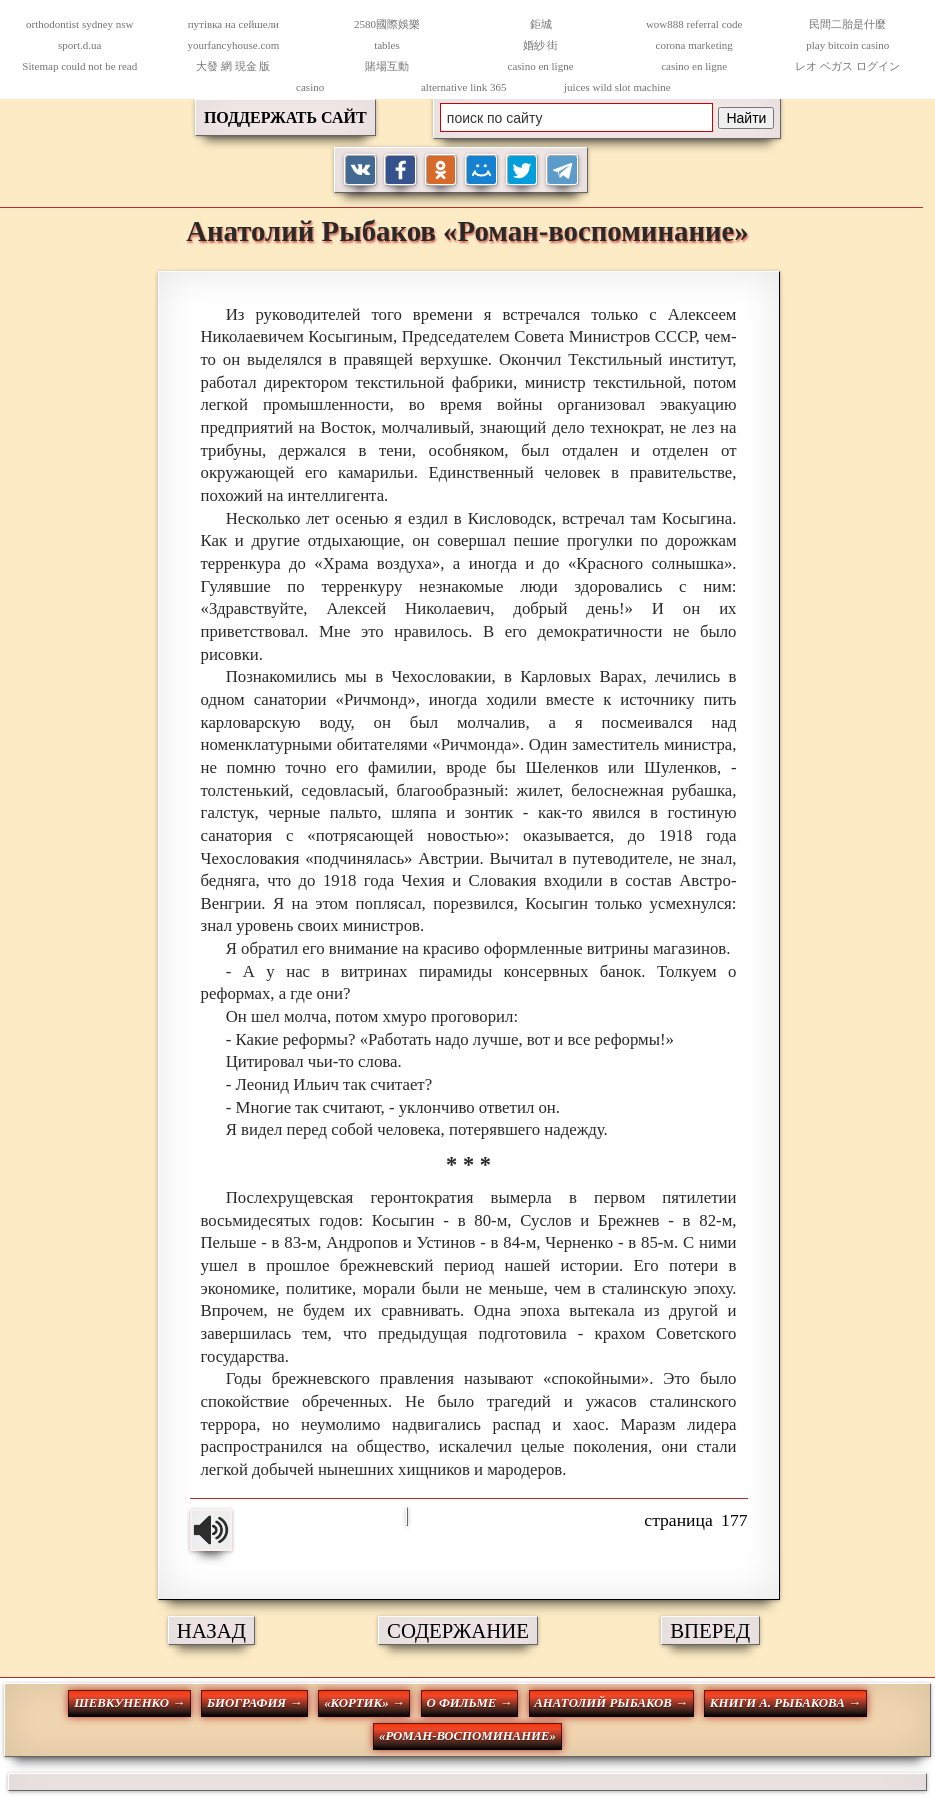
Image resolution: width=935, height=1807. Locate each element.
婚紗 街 (541, 45)
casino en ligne (541, 66)
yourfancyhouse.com (233, 45)
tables (387, 45)
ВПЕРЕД (710, 1630)
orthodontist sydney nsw (80, 24)
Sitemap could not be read (79, 66)
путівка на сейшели (233, 24)
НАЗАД (211, 1630)
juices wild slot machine (617, 87)
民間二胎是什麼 (847, 24)
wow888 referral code (694, 24)
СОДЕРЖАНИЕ (458, 1630)
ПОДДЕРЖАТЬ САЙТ (285, 117)
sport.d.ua (79, 45)
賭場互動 (387, 66)
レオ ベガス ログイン (847, 66)
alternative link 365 (464, 87)
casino (310, 87)
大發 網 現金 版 (233, 66)
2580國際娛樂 (387, 24)
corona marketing (694, 45)
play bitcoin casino (847, 45)
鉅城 (541, 24)
